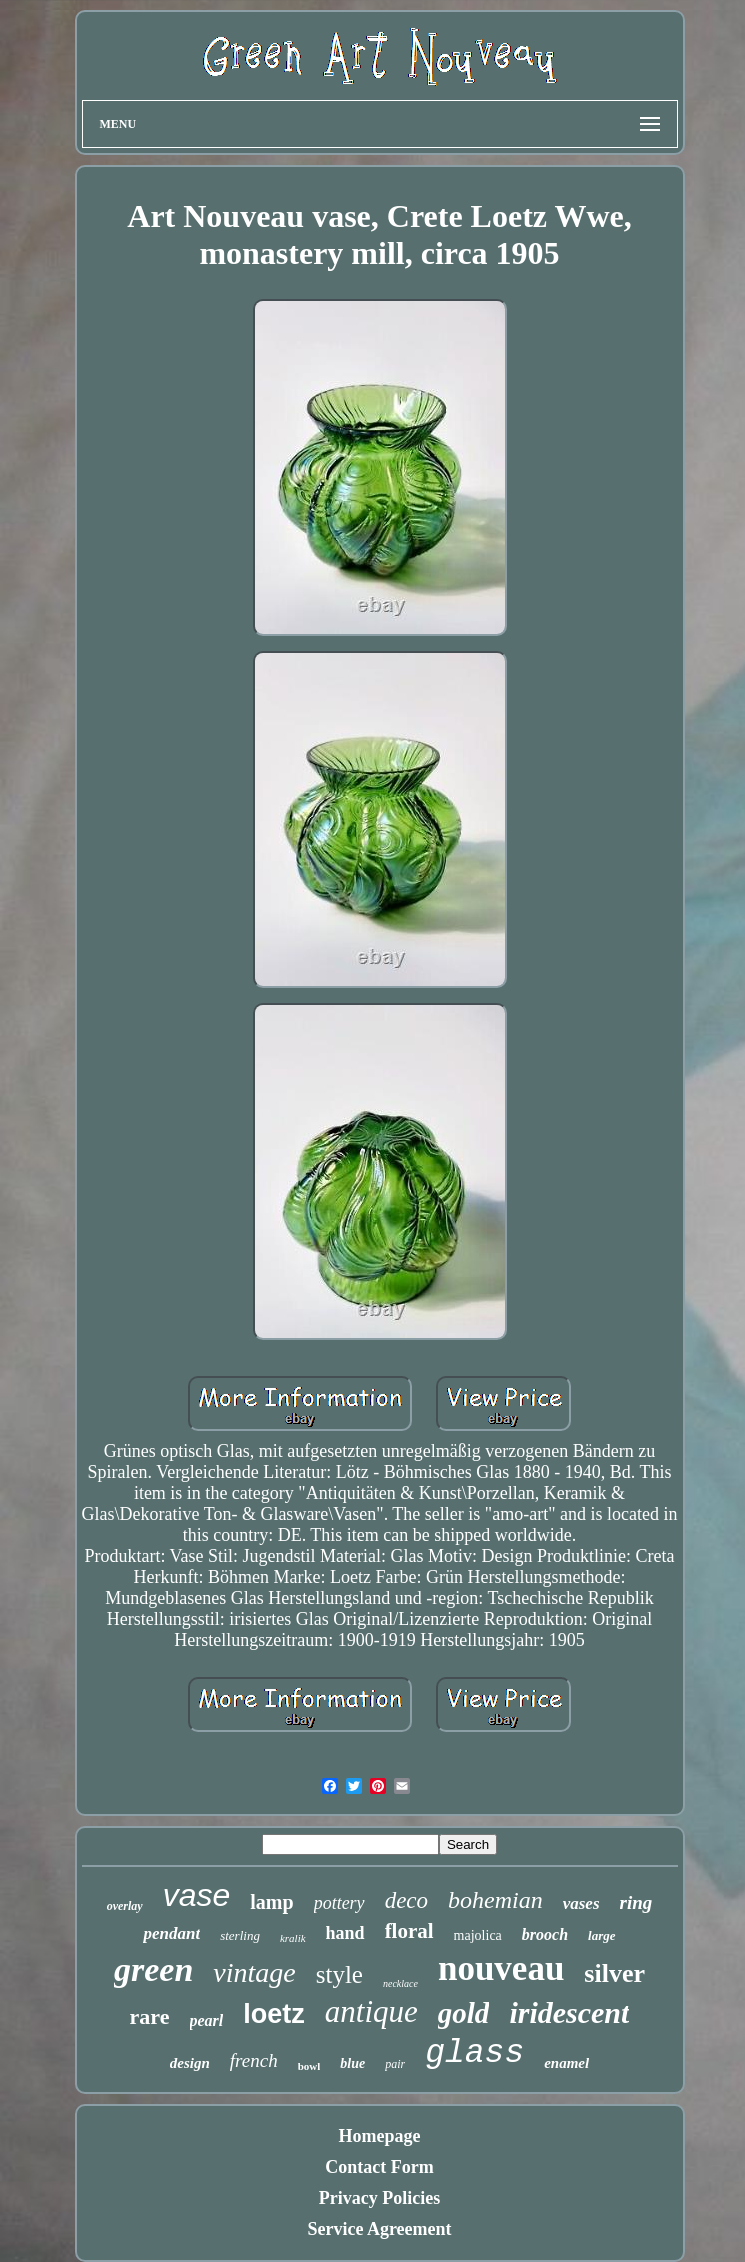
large (601, 1935)
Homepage (380, 2136)
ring (636, 1902)
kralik (293, 1938)
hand (345, 1933)
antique (371, 2011)
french (254, 2060)
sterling (240, 1935)
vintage (254, 1972)
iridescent (569, 2012)
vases (581, 1903)
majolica (478, 1935)
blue (352, 2063)
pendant (171, 1933)
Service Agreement (379, 2229)
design (190, 2063)
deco (406, 1900)
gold (464, 2013)
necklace (400, 1983)
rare (150, 2016)
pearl (207, 2020)
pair (395, 2064)
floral (409, 1931)
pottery (339, 1903)
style (339, 1974)
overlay (125, 1906)
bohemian (495, 1900)
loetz (274, 2014)
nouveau (501, 1968)
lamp (271, 1902)
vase (197, 1895)
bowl (309, 2066)
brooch (545, 1934)
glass (474, 2053)
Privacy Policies (379, 2198)
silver (614, 1973)
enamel (566, 2063)
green (153, 1969)
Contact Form (379, 2167)
